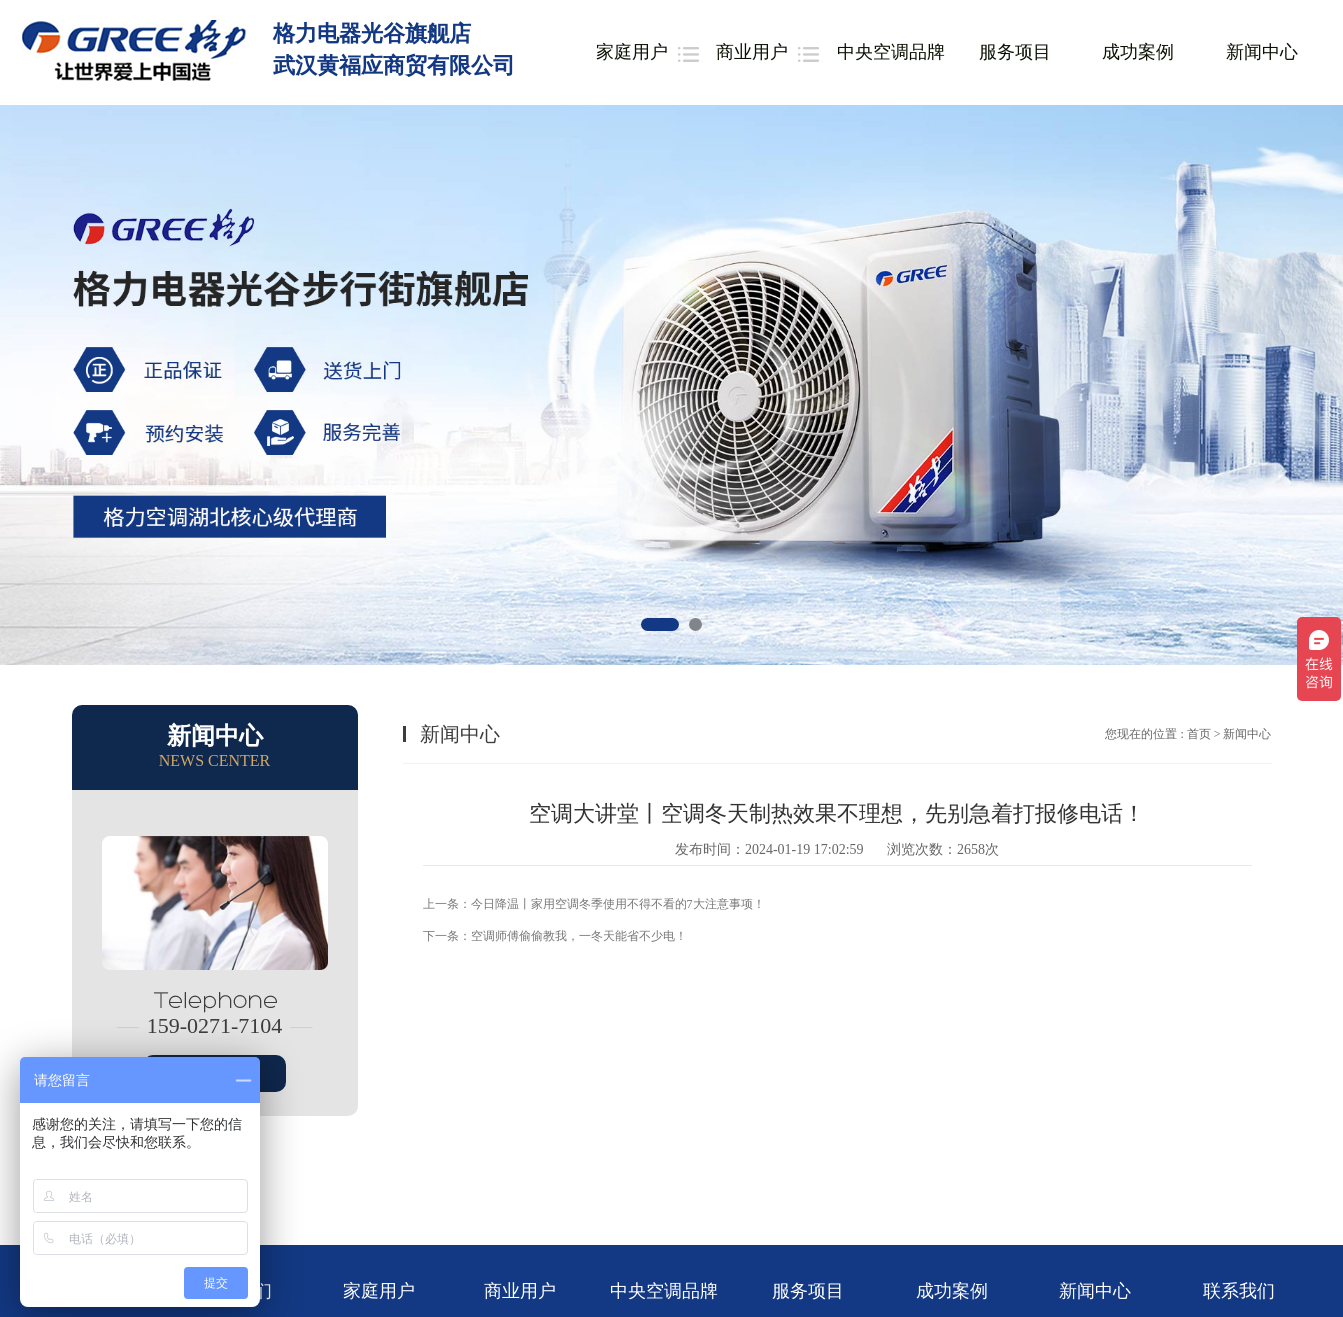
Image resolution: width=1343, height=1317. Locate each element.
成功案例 (1138, 52)
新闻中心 (1262, 52)
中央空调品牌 (891, 52)
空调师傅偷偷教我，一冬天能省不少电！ (579, 936)
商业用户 (752, 52)
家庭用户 (632, 52)
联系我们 (1239, 1291)
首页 (1199, 734)
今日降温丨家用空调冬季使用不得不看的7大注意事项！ (618, 904)
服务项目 (1015, 52)
